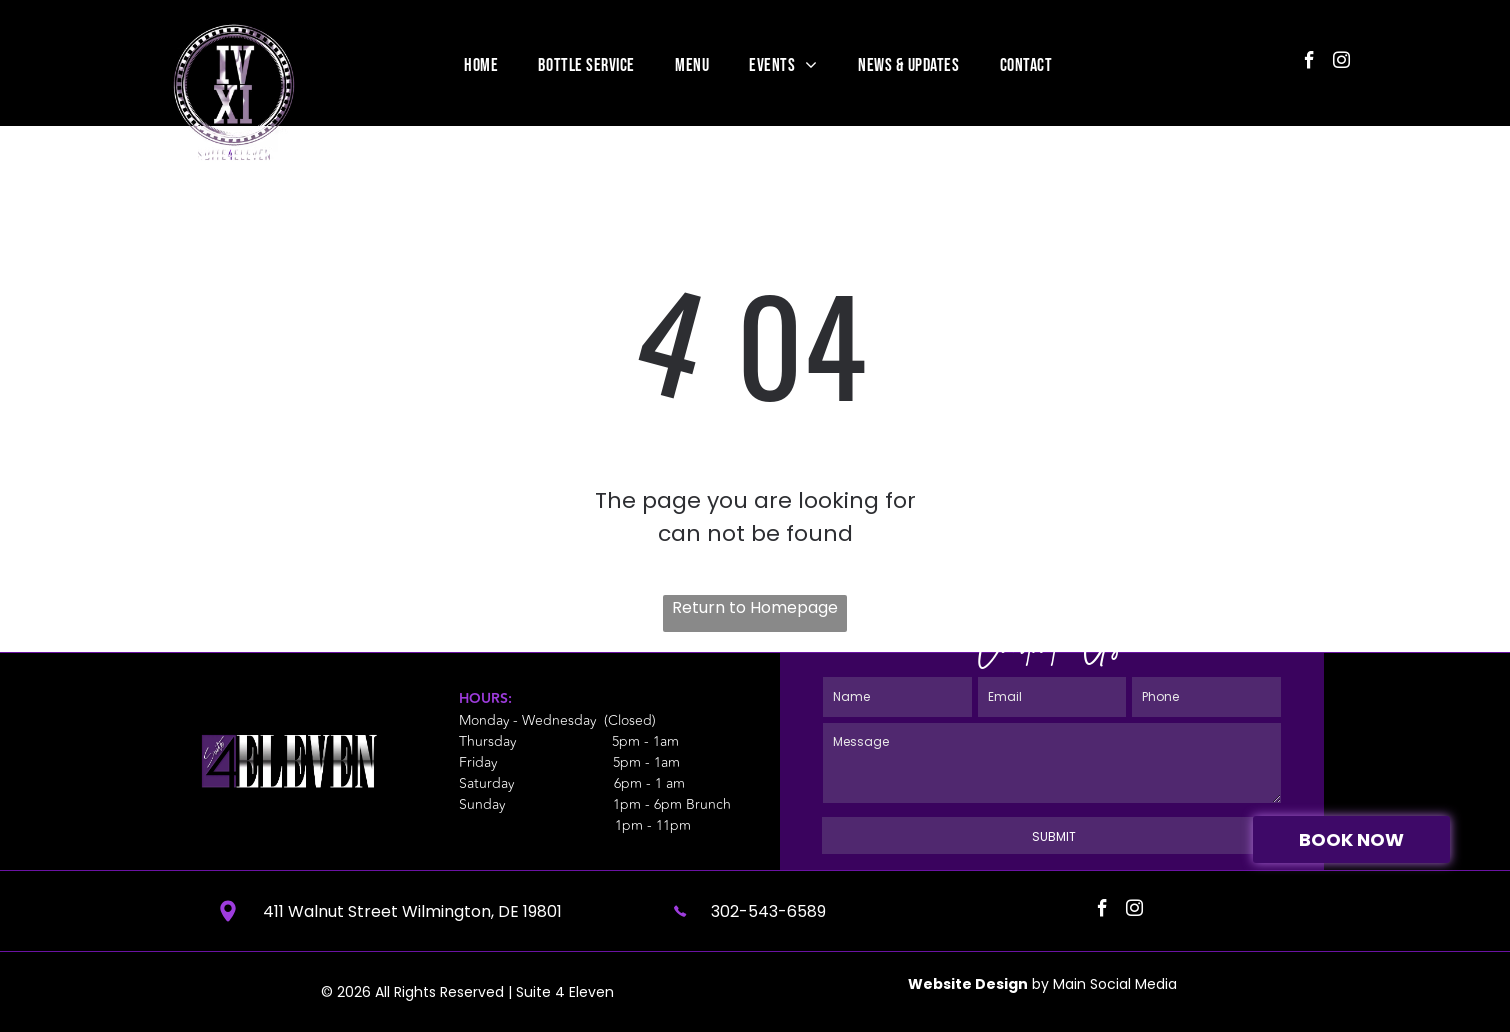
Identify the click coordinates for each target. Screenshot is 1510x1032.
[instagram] (1341, 63)
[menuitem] (481, 65)
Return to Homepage (755, 607)
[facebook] (1309, 63)
